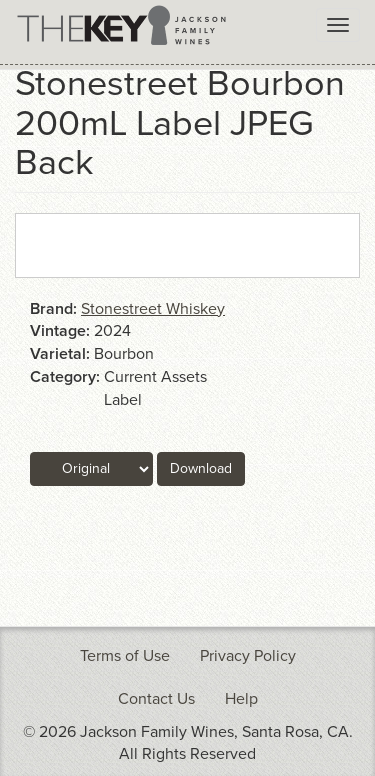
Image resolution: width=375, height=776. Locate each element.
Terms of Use (125, 656)
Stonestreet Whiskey (153, 309)
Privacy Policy (248, 656)
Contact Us (156, 699)
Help (241, 699)
